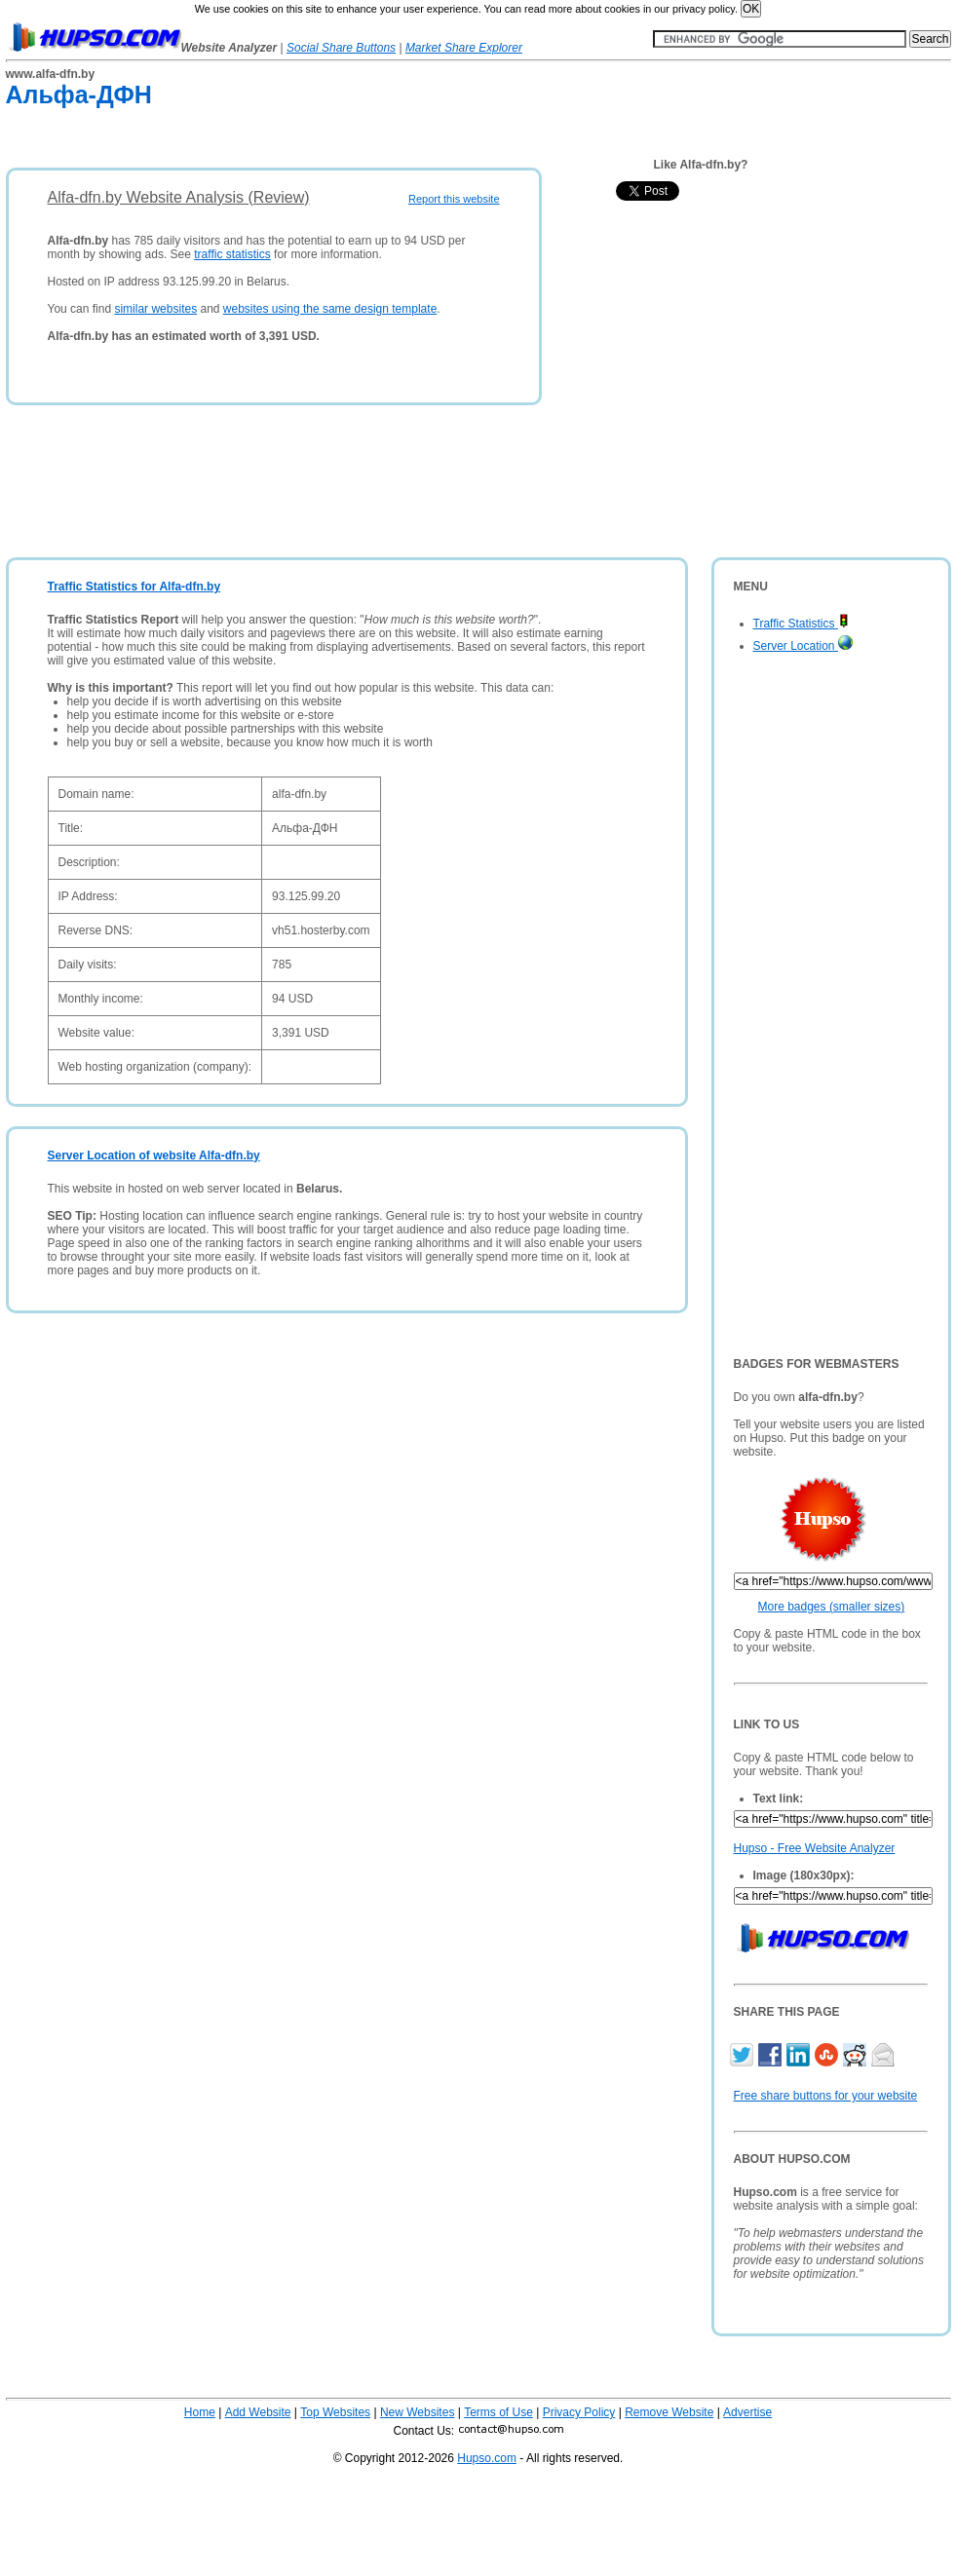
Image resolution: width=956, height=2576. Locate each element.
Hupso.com (486, 2458)
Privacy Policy (579, 2412)
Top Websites (335, 2412)
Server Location (803, 646)
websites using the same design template (330, 309)
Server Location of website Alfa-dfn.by (154, 1155)
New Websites (417, 2412)
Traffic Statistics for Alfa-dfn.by (134, 586)
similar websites (155, 309)
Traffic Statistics (801, 623)
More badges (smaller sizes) (831, 1606)
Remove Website (669, 2412)
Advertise (747, 2412)
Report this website (454, 199)
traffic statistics (232, 254)
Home (199, 2412)
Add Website (258, 2412)
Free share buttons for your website (826, 2095)
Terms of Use (498, 2412)
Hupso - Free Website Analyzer (815, 1848)
